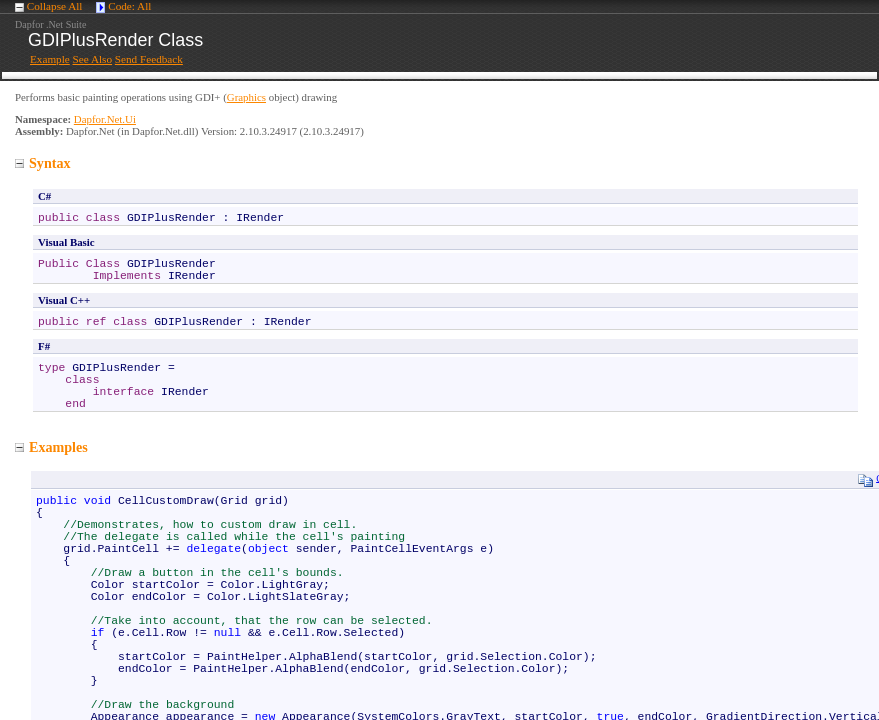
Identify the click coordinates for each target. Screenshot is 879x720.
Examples (51, 447)
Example (50, 59)
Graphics (246, 97)
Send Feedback (149, 59)
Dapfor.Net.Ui (105, 119)
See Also (92, 59)
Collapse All (55, 6)
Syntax (43, 163)
